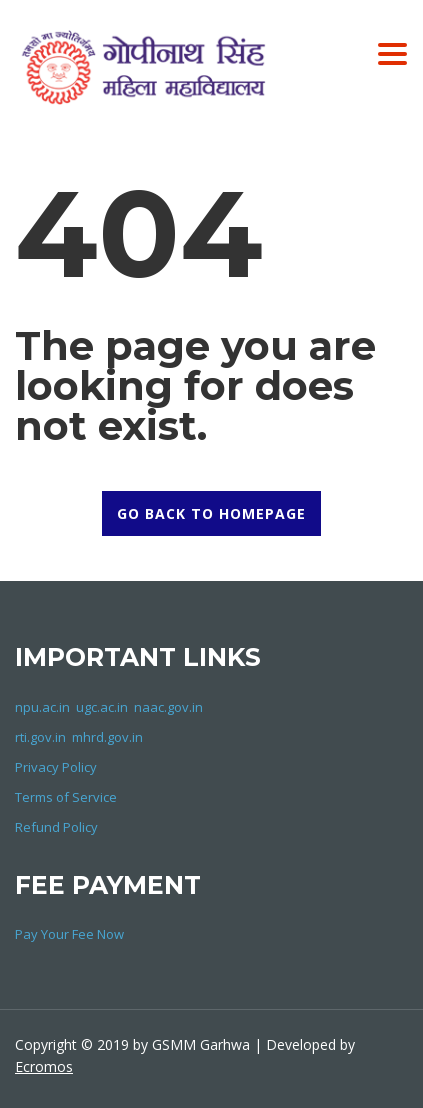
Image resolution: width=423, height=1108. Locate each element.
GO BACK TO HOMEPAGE (211, 513)
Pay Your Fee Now (69, 934)
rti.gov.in (40, 737)
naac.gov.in (168, 707)
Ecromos (44, 1066)
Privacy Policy (56, 767)
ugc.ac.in (102, 707)
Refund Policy (56, 827)
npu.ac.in (42, 707)
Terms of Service (66, 797)
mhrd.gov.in (107, 737)
